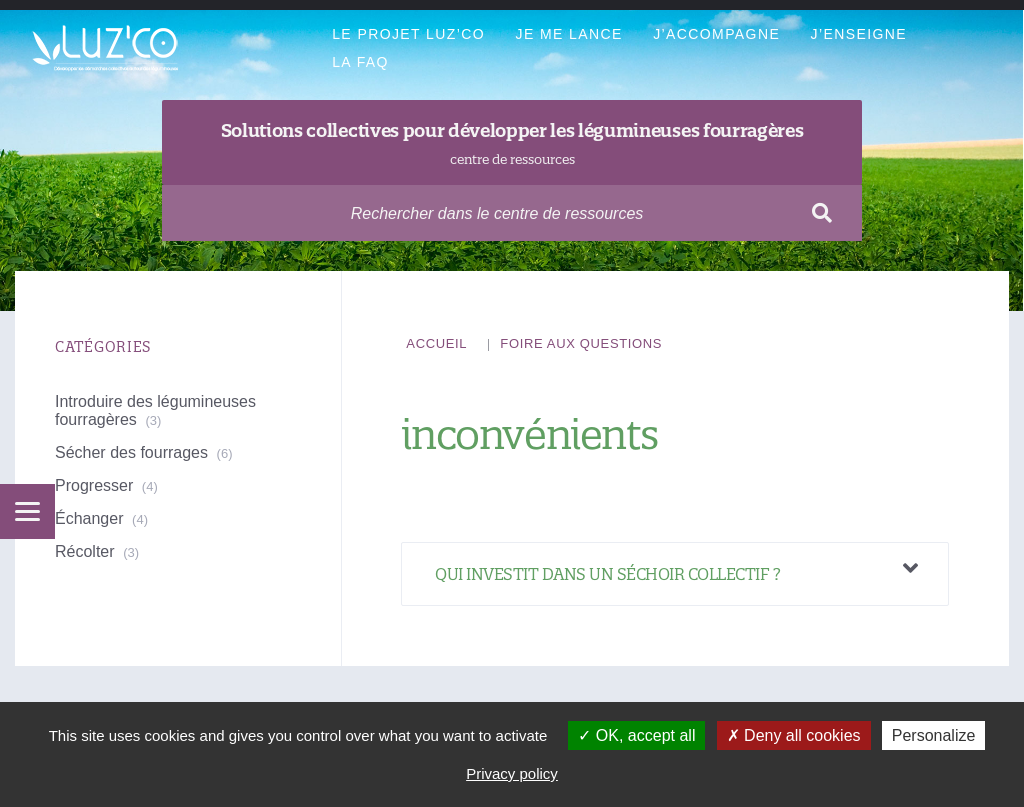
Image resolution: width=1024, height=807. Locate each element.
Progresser (94, 485)
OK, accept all (636, 735)
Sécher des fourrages (131, 452)
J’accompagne (716, 34)
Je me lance (568, 34)
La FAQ (360, 62)
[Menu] (27, 511)
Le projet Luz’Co (408, 34)
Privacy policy (512, 773)
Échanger (89, 518)
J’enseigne (859, 34)
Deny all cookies (794, 735)
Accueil (436, 343)
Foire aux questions (581, 343)
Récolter (85, 551)
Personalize (934, 735)
